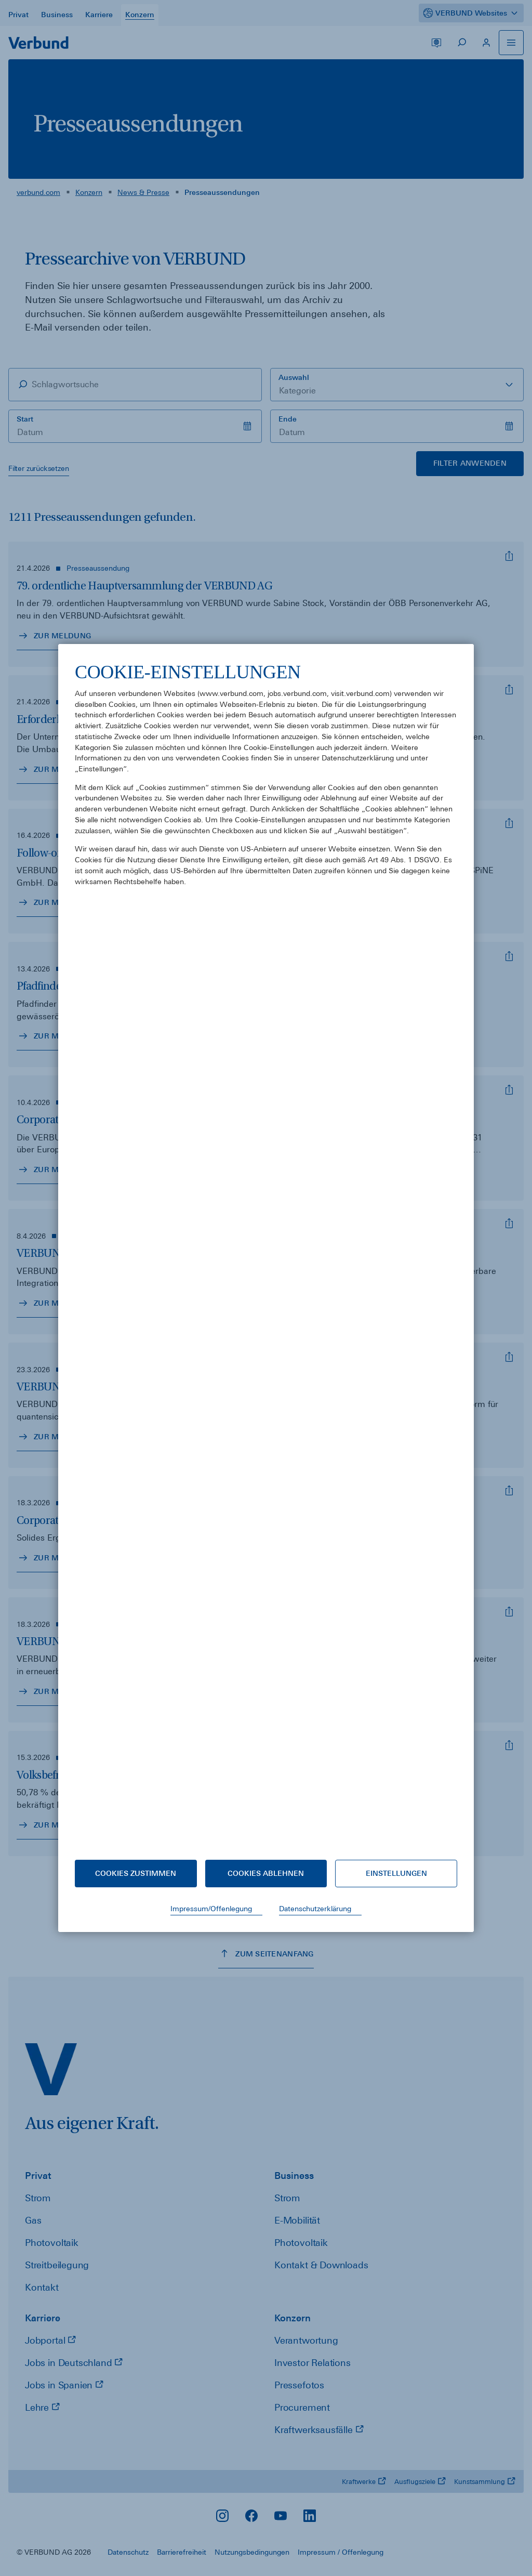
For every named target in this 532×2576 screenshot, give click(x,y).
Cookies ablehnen (266, 1873)
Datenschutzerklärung (315, 1908)
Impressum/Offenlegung (211, 1908)
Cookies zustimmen (135, 1873)
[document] (266, 1252)
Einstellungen (396, 1873)
